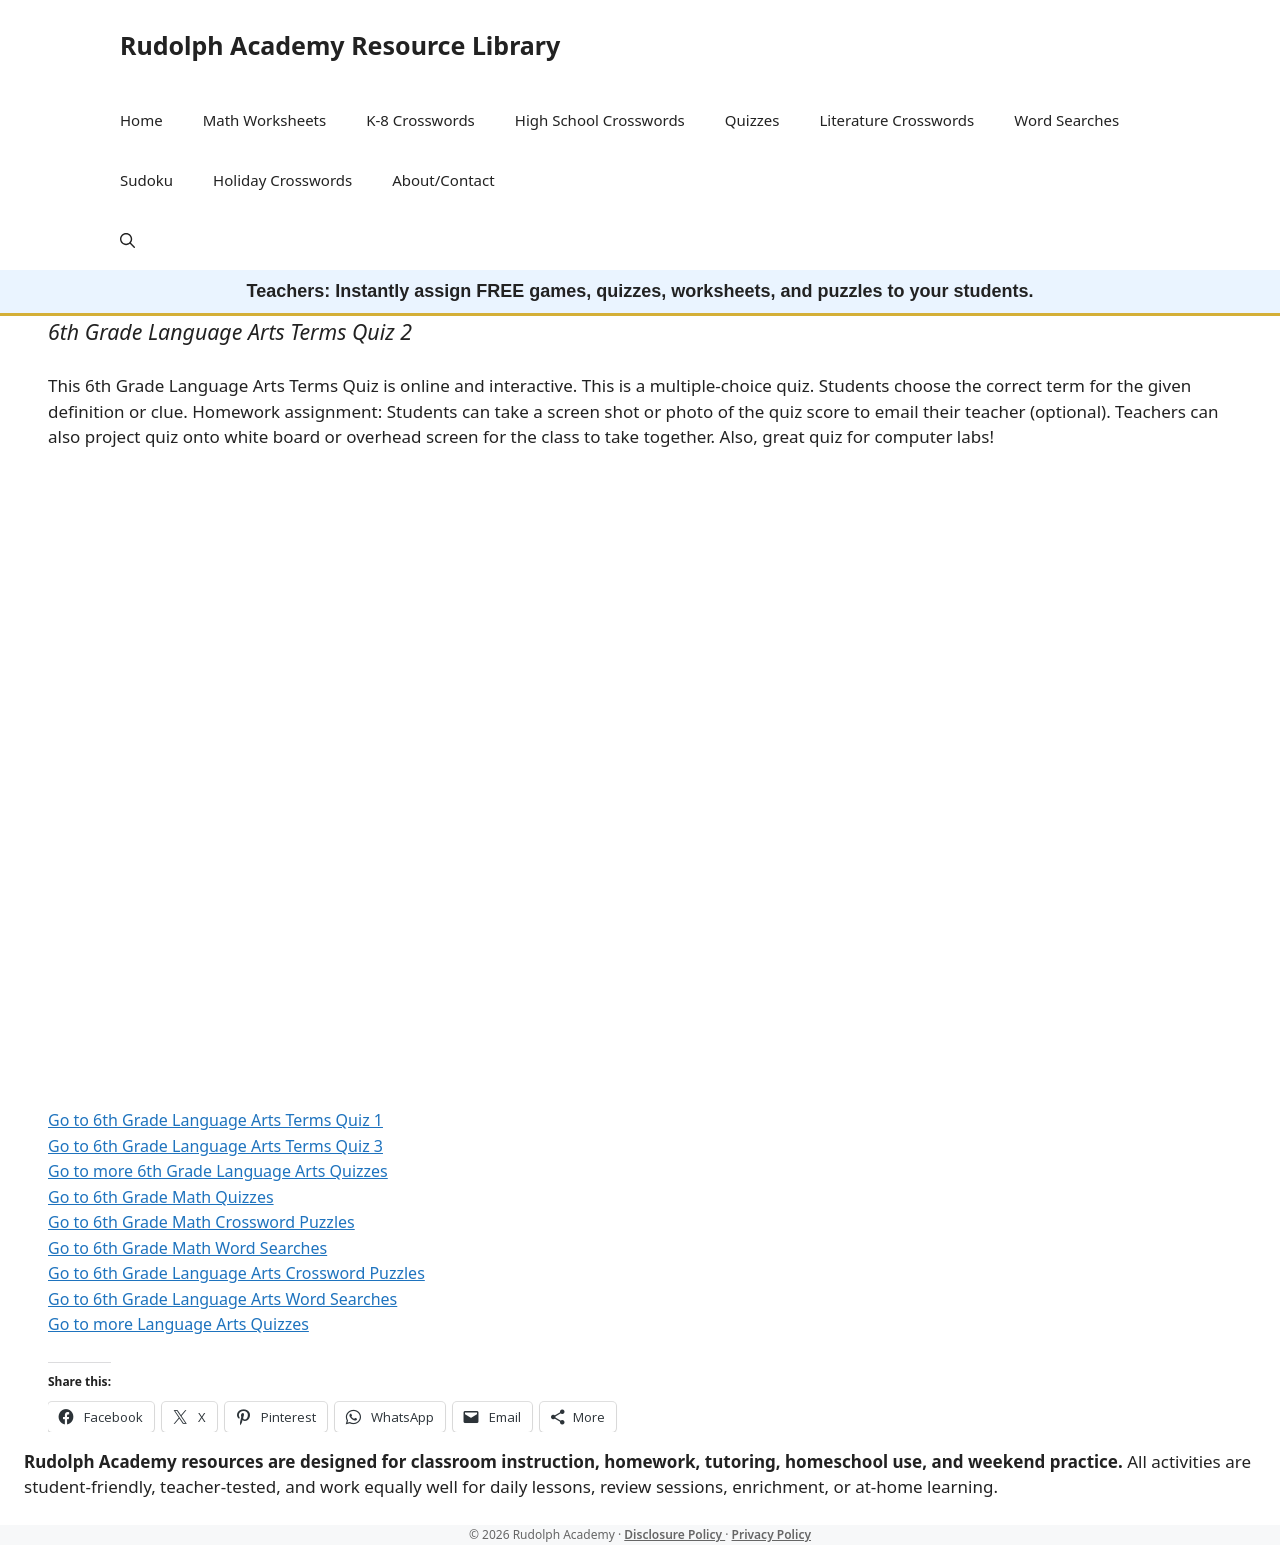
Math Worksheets (265, 120)
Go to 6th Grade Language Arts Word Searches (222, 1299)
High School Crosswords (600, 120)
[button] (127, 240)
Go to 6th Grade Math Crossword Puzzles (201, 1222)
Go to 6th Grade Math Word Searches (187, 1248)
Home (141, 120)
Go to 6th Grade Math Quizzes (161, 1197)
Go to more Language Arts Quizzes (178, 1324)
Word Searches (1066, 120)
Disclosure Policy (674, 1534)
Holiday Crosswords (282, 180)
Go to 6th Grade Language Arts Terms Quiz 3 (215, 1146)
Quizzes (752, 120)
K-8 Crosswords (420, 120)
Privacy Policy (771, 1534)
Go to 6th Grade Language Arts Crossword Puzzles (236, 1273)
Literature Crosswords (896, 120)
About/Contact (443, 180)
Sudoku (146, 180)
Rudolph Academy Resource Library (340, 45)
